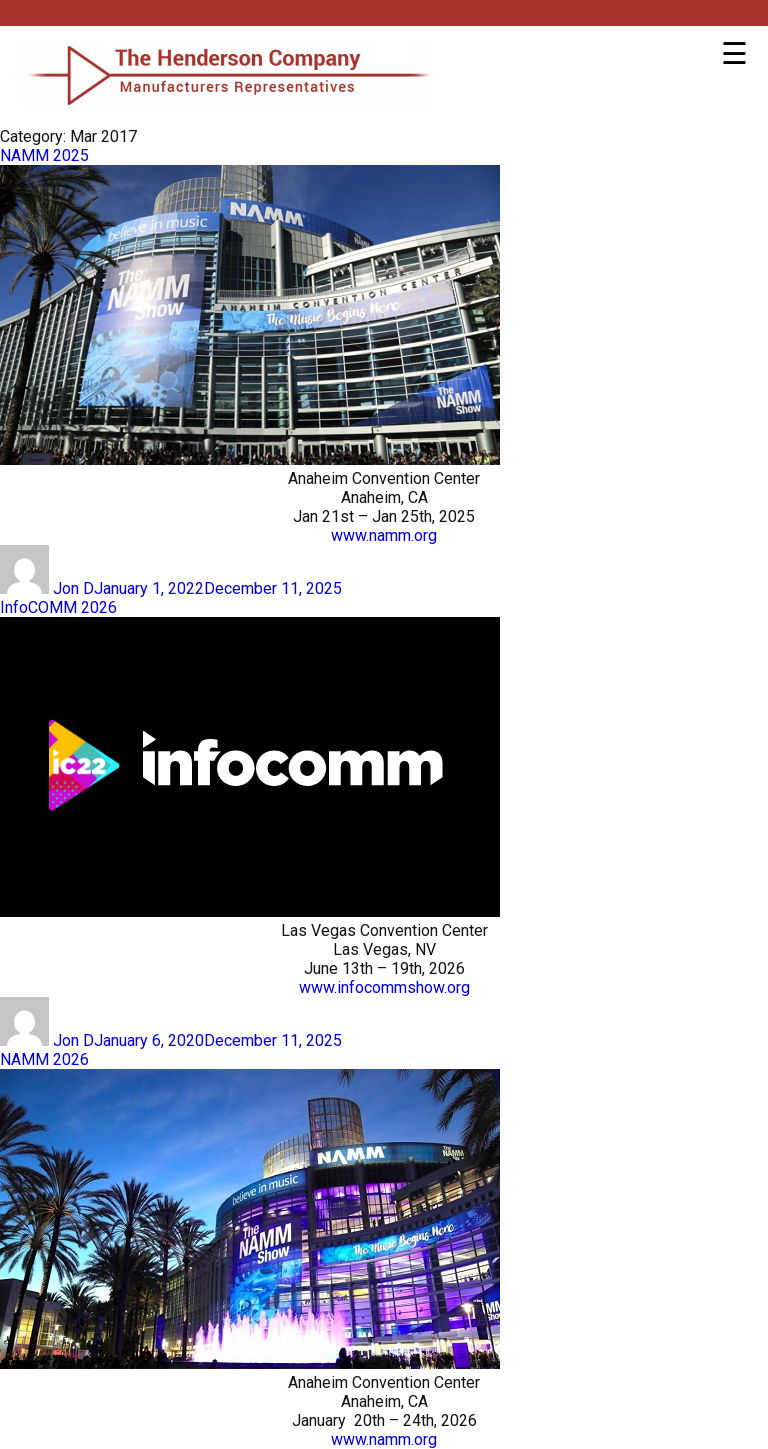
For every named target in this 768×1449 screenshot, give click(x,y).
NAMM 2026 (44, 1059)
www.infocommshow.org (384, 987)
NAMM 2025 (44, 155)
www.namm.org (384, 535)
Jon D (73, 588)
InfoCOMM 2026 (58, 607)
